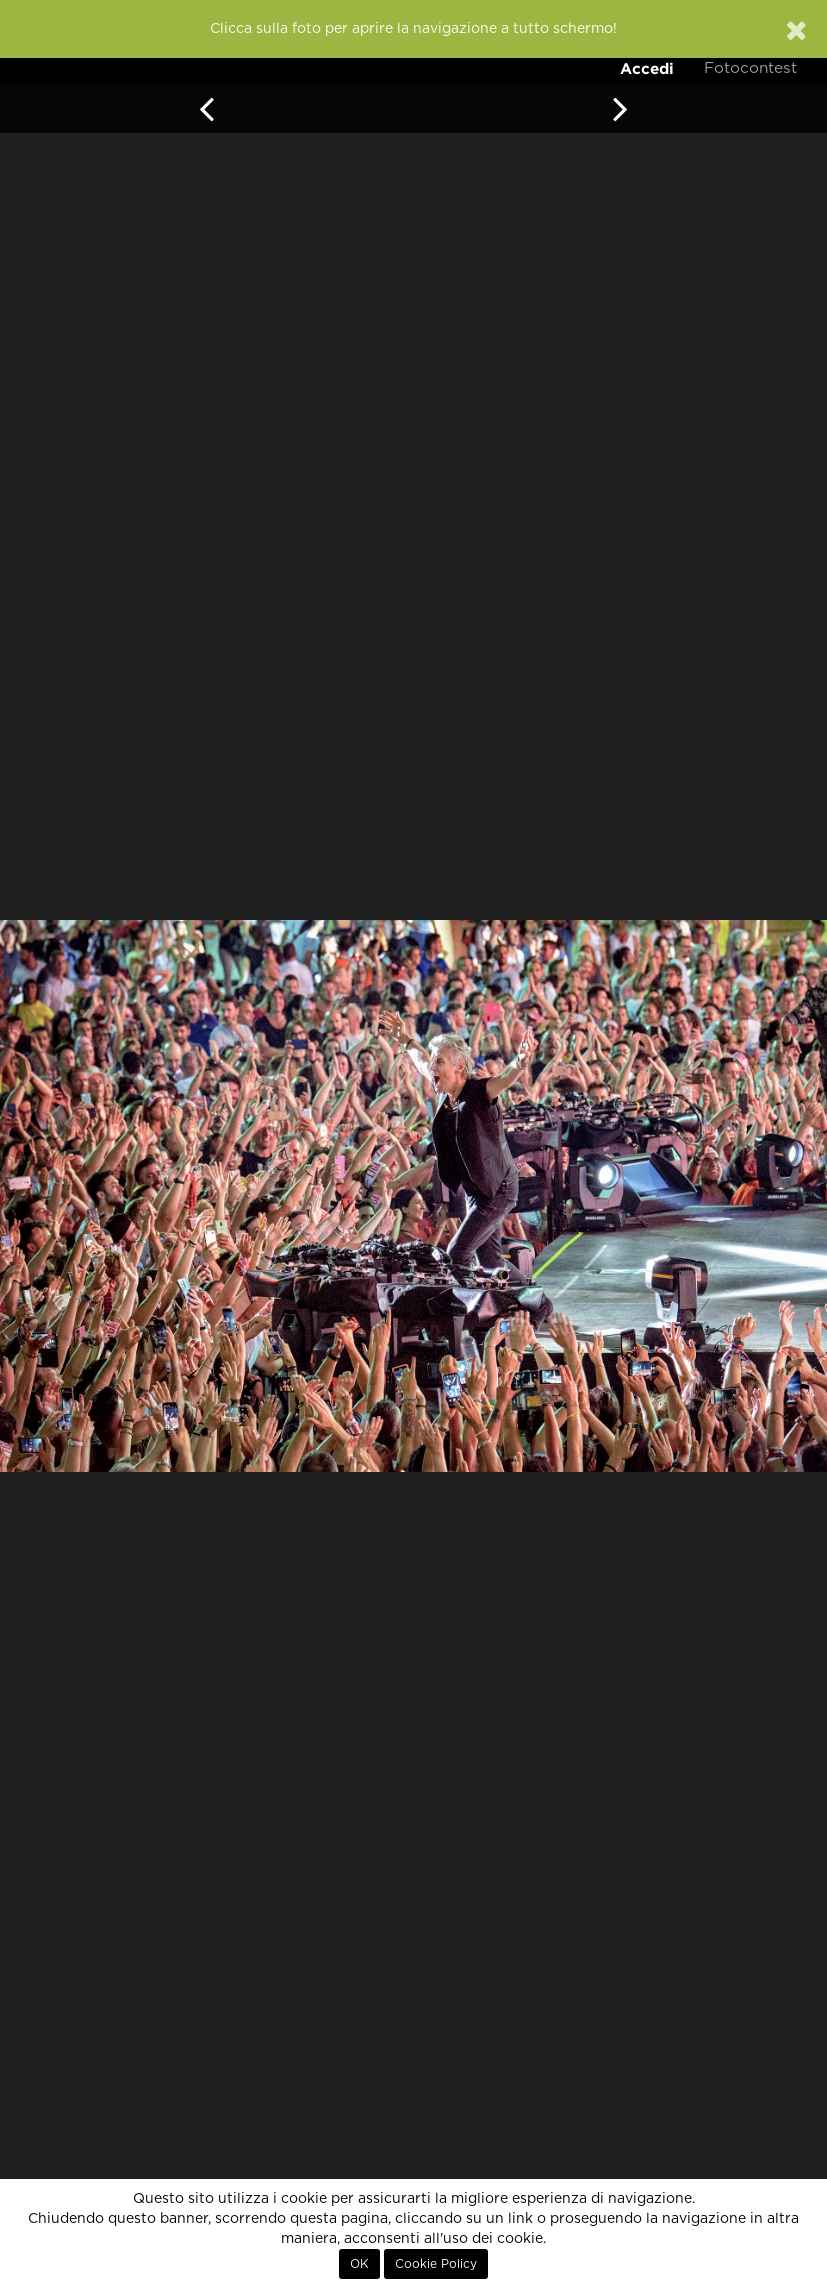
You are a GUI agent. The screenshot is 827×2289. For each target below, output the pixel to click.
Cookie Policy (436, 2264)
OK (359, 2264)
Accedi (647, 68)
